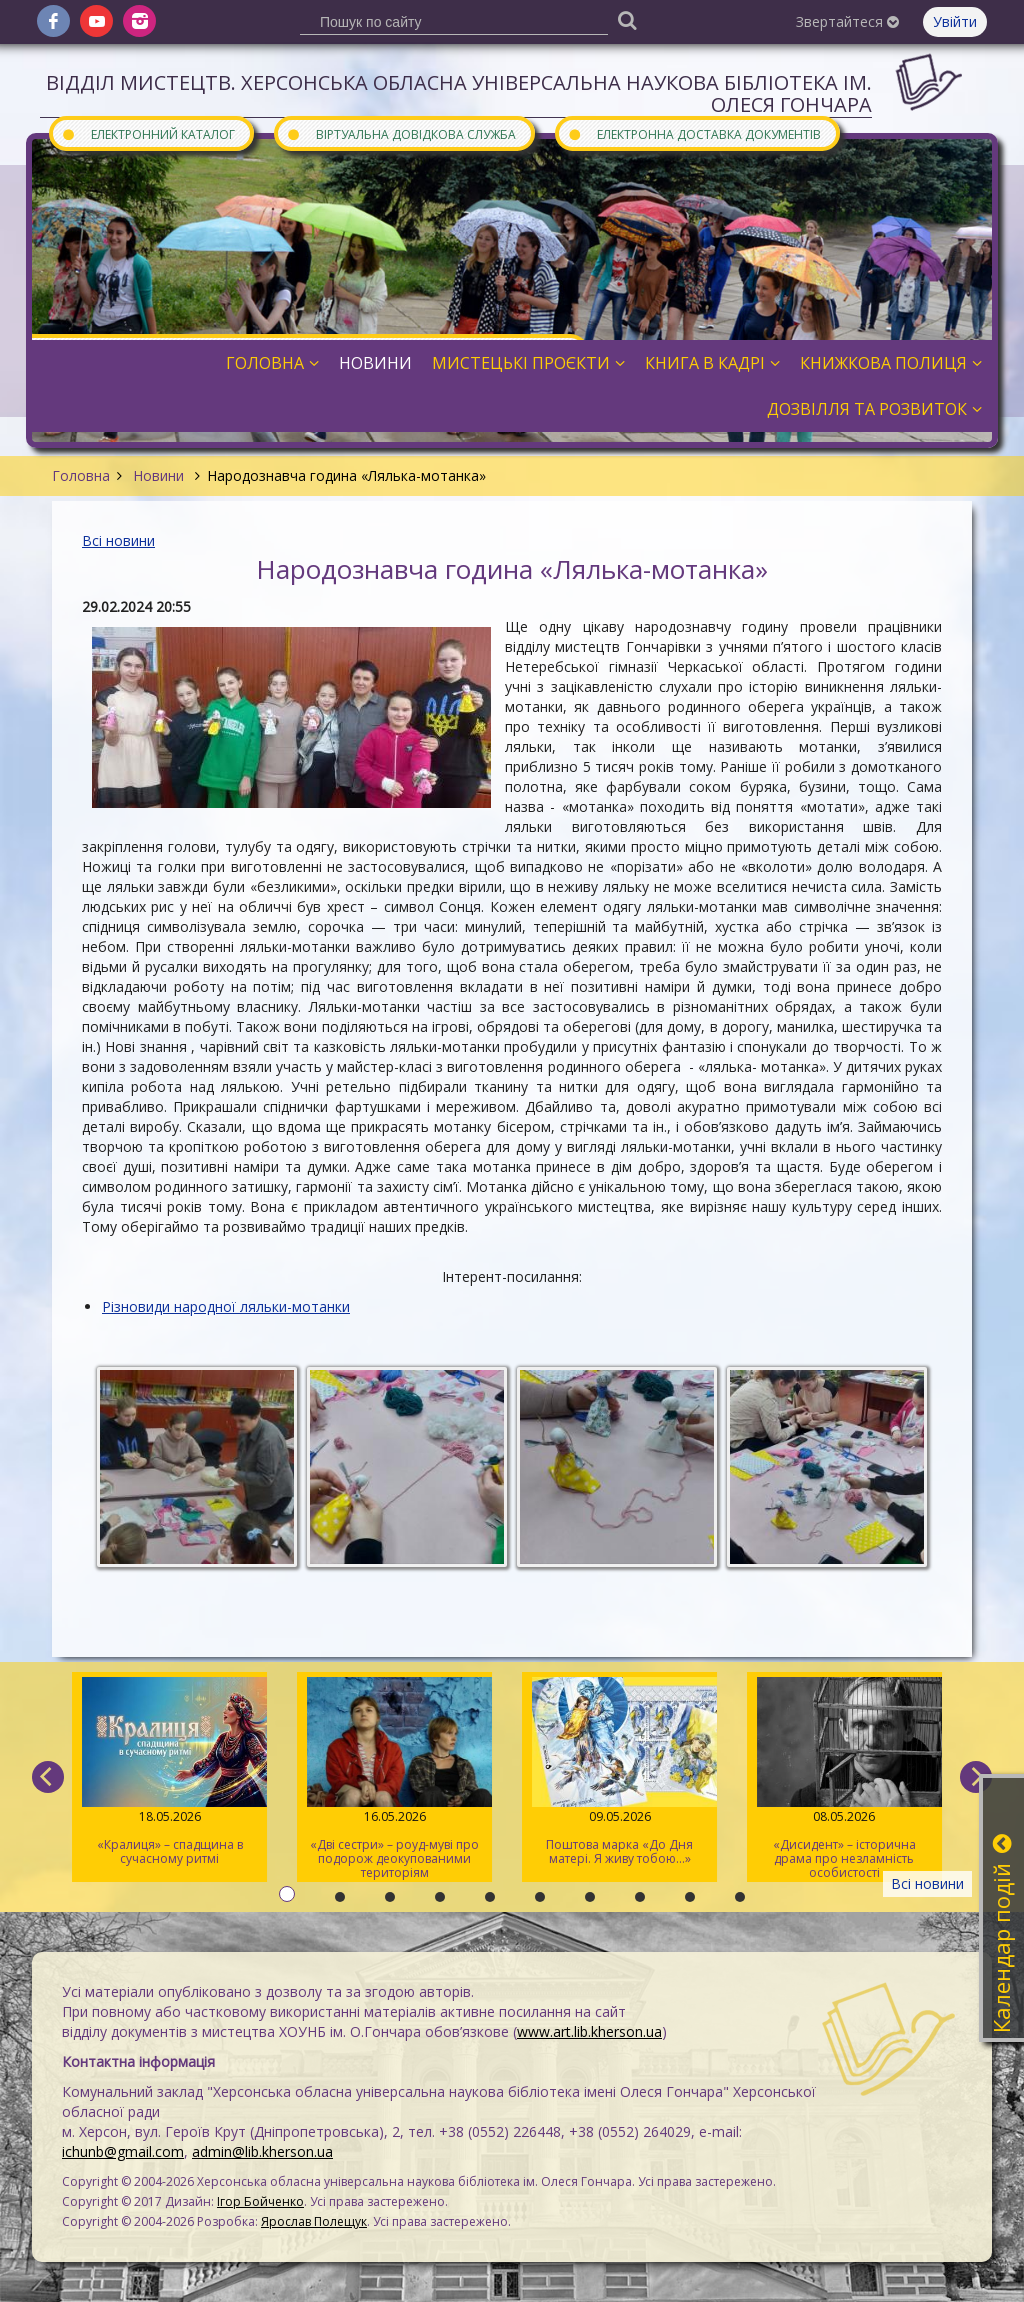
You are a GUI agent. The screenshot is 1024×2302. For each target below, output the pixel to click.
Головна (81, 475)
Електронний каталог (148, 133)
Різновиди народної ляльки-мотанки (226, 1306)
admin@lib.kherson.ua (262, 2151)
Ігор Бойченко (260, 2201)
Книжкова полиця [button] (891, 363)
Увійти (955, 21)
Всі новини (118, 540)
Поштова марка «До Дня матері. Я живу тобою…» (619, 1772)
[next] (976, 1777)
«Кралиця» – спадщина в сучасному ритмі (169, 1772)
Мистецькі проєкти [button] (528, 363)
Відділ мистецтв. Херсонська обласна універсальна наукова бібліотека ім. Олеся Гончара (459, 93)
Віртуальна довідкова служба (401, 133)
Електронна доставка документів (694, 133)
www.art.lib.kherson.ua (589, 2031)
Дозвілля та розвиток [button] (874, 409)
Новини (158, 475)
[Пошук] (627, 19)
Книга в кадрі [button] (712, 363)
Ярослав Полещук (314, 2221)
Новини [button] (375, 363)
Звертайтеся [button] (847, 21)
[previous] (48, 1777)
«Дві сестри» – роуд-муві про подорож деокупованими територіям (394, 1779)
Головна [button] (272, 363)
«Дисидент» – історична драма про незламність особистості (844, 1779)
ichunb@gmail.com (123, 2151)
